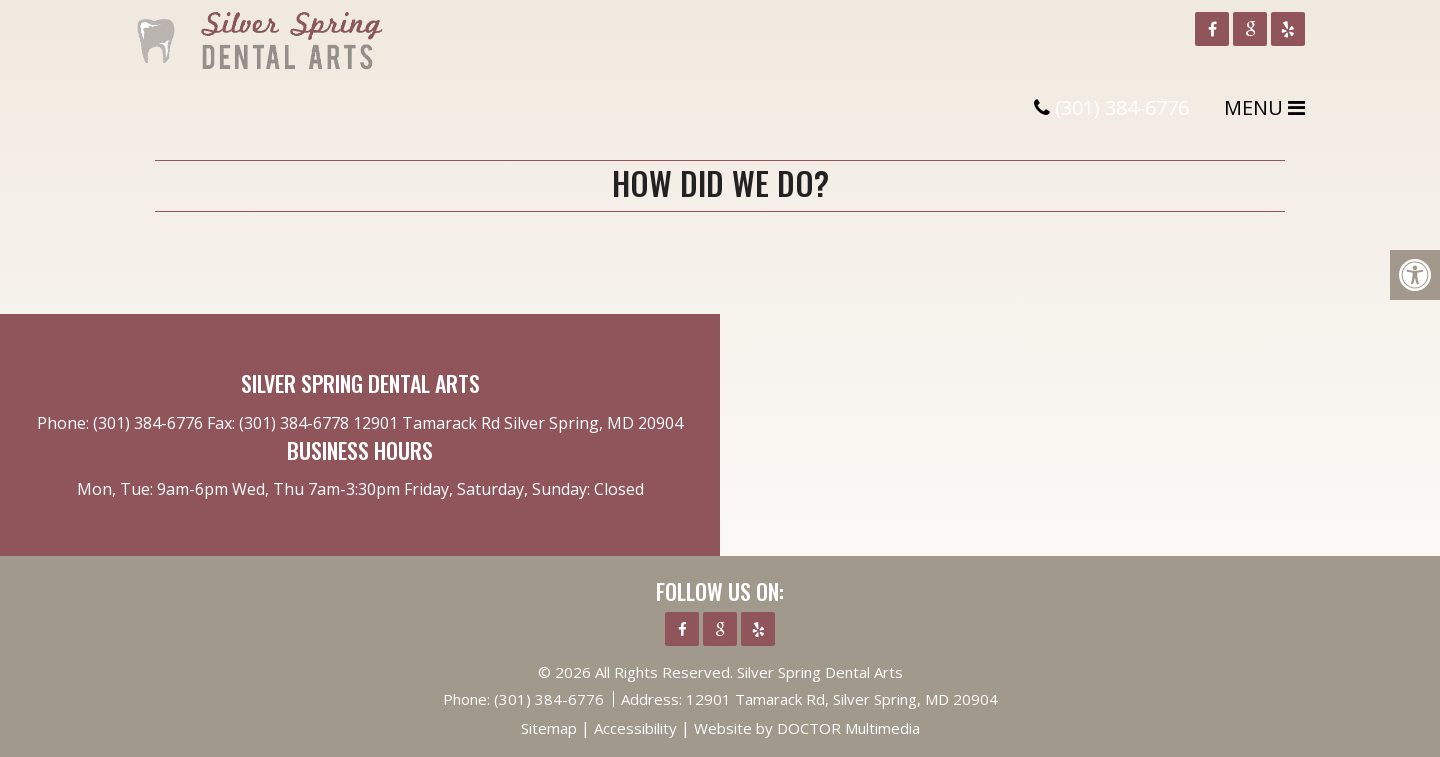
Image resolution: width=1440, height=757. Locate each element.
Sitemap (549, 728)
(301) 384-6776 (1122, 107)
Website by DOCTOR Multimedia (807, 728)
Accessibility (635, 728)
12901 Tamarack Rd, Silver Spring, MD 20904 (842, 699)
